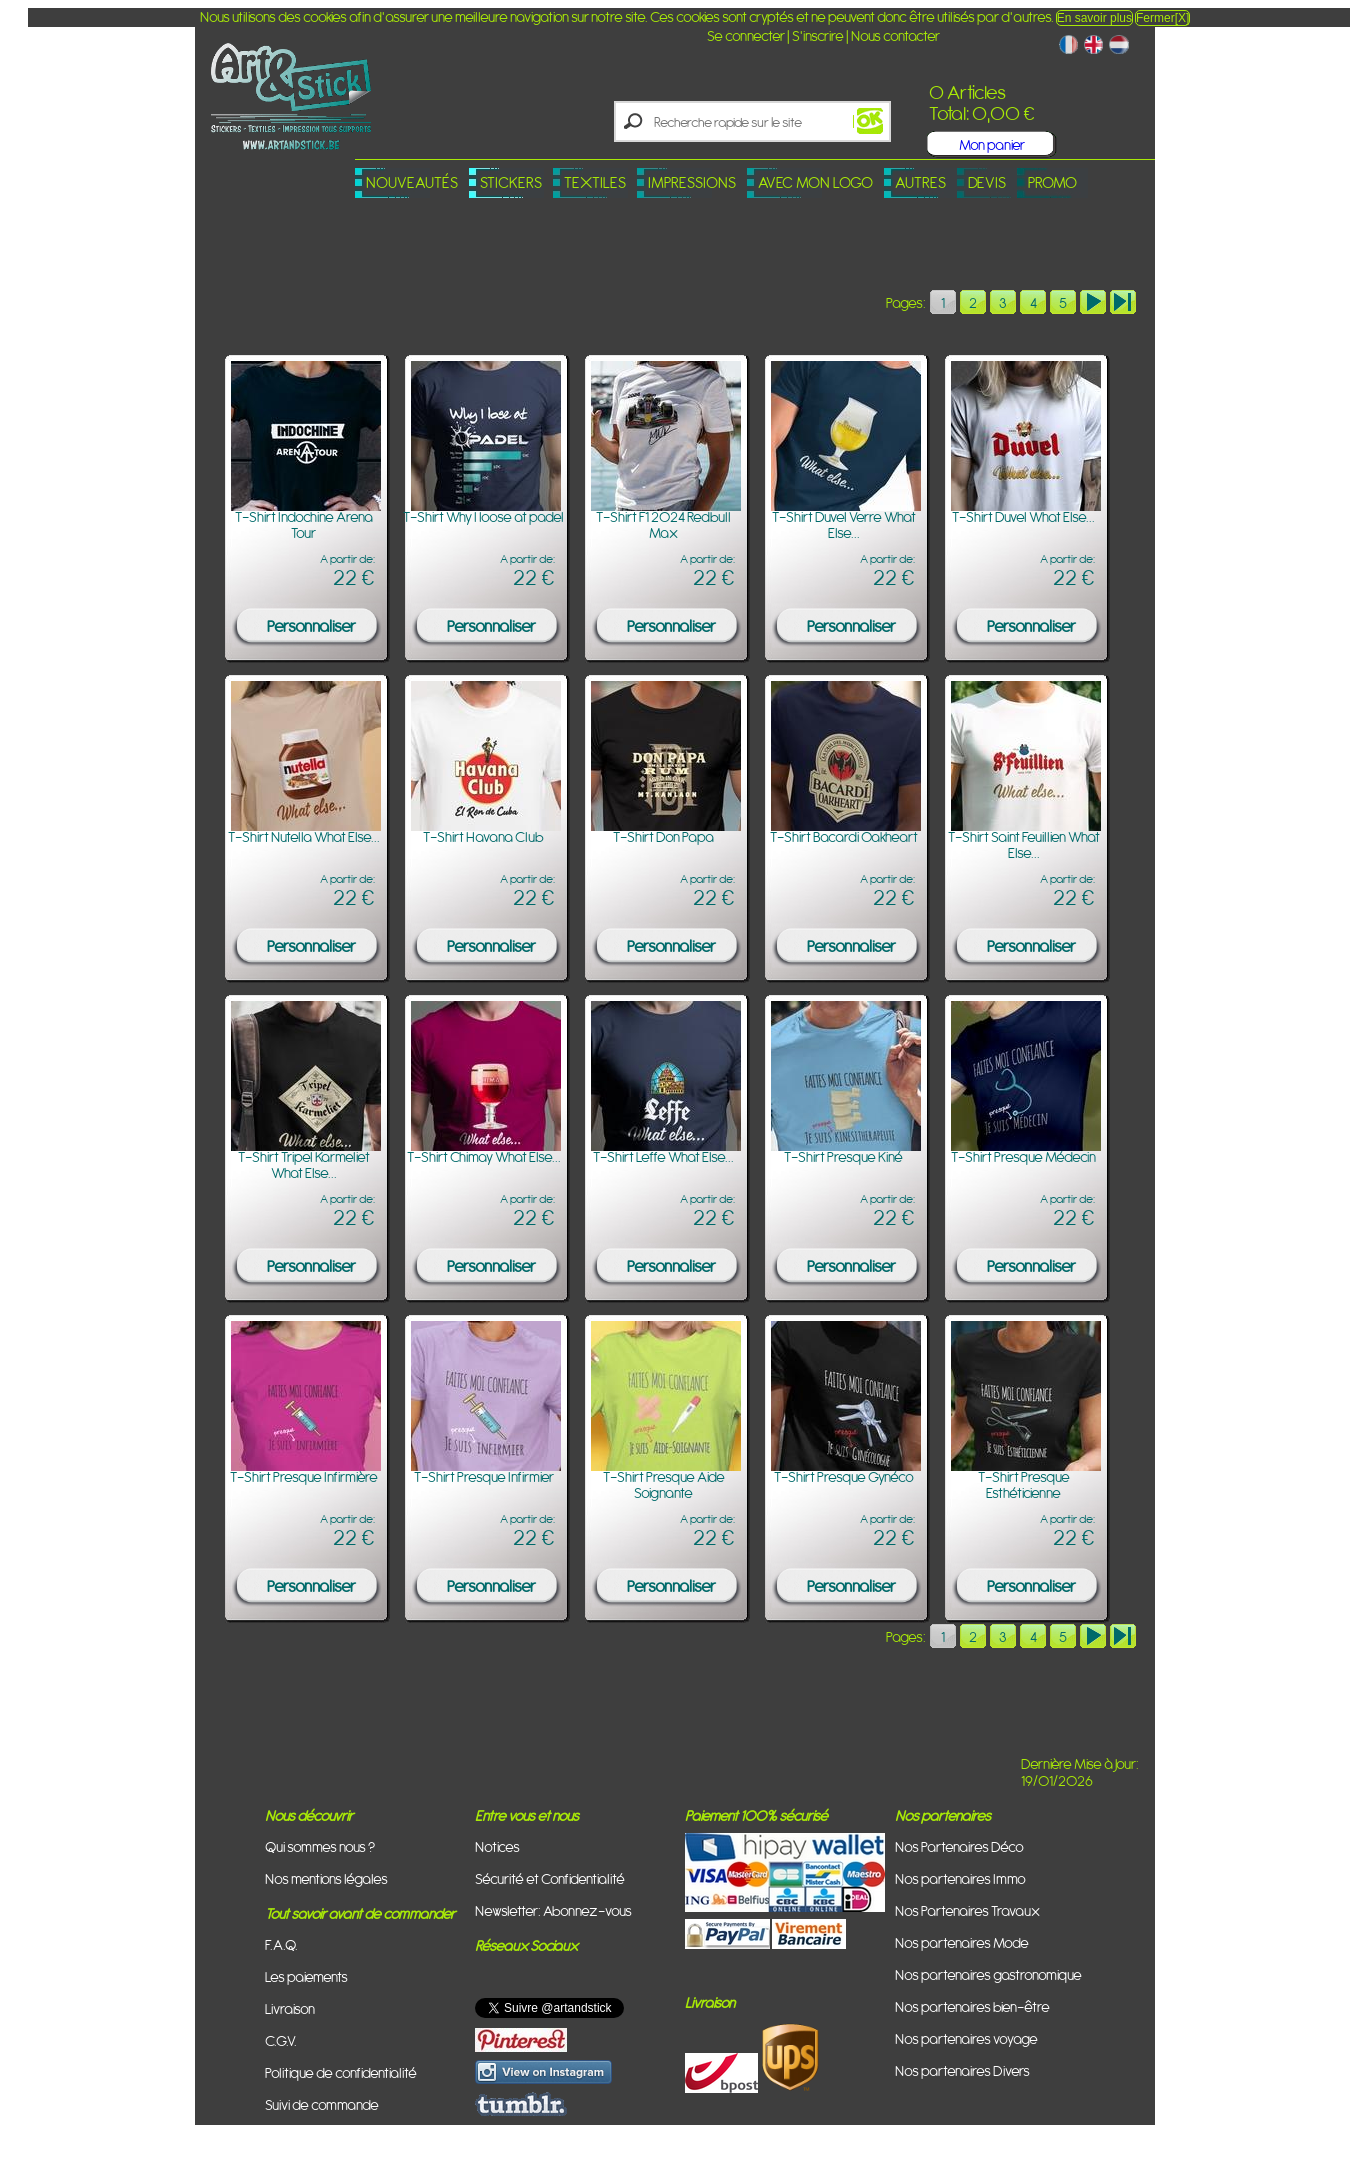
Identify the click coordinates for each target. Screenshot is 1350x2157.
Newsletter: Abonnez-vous (553, 1910)
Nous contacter (895, 35)
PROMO (1052, 182)
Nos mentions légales (326, 1878)
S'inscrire (818, 35)
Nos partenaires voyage (966, 2038)
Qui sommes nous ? (320, 1846)
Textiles (595, 182)
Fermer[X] (1162, 18)
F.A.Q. (281, 1944)
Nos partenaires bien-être (972, 2006)
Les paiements (306, 1976)
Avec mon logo (815, 182)
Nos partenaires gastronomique (988, 1974)
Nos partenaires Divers (962, 2070)
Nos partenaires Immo (960, 1878)
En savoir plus (1094, 18)
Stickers (511, 182)
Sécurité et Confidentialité (550, 1878)
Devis (987, 182)
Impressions (692, 182)
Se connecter (746, 35)
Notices (497, 1846)
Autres (920, 182)
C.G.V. (281, 2040)
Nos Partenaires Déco (959, 1846)
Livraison (290, 2008)
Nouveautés (412, 182)
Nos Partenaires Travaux (967, 1910)
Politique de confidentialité (341, 2072)
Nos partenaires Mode (962, 1942)
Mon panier (992, 144)
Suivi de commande (322, 2104)
